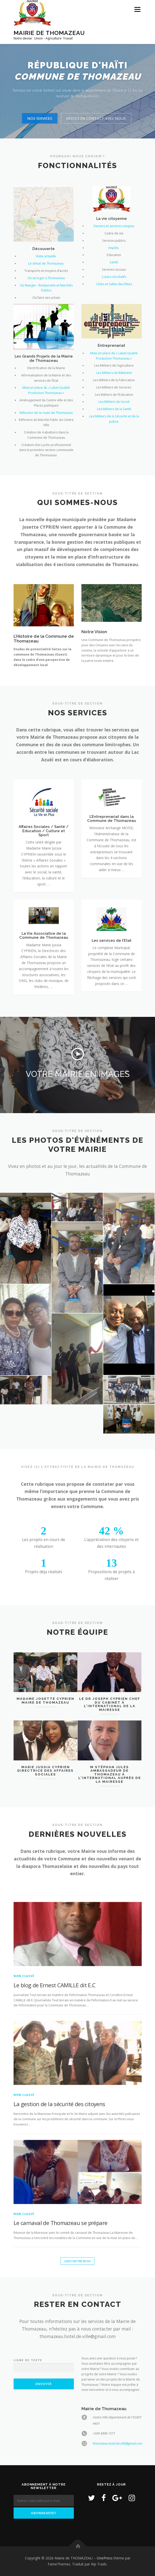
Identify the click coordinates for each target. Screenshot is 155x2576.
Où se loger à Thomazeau (46, 334)
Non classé (24, 2153)
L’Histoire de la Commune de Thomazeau (44, 680)
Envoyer (43, 2429)
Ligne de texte (28, 2405)
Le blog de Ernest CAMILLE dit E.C (55, 2161)
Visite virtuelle (46, 312)
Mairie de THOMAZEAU (49, 32)
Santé (114, 318)
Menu (137, 9)
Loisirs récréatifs (114, 333)
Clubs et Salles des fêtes (114, 340)
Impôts (114, 304)
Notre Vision (94, 673)
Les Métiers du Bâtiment (114, 448)
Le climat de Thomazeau (46, 320)
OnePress (105, 2558)
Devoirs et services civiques (114, 282)
